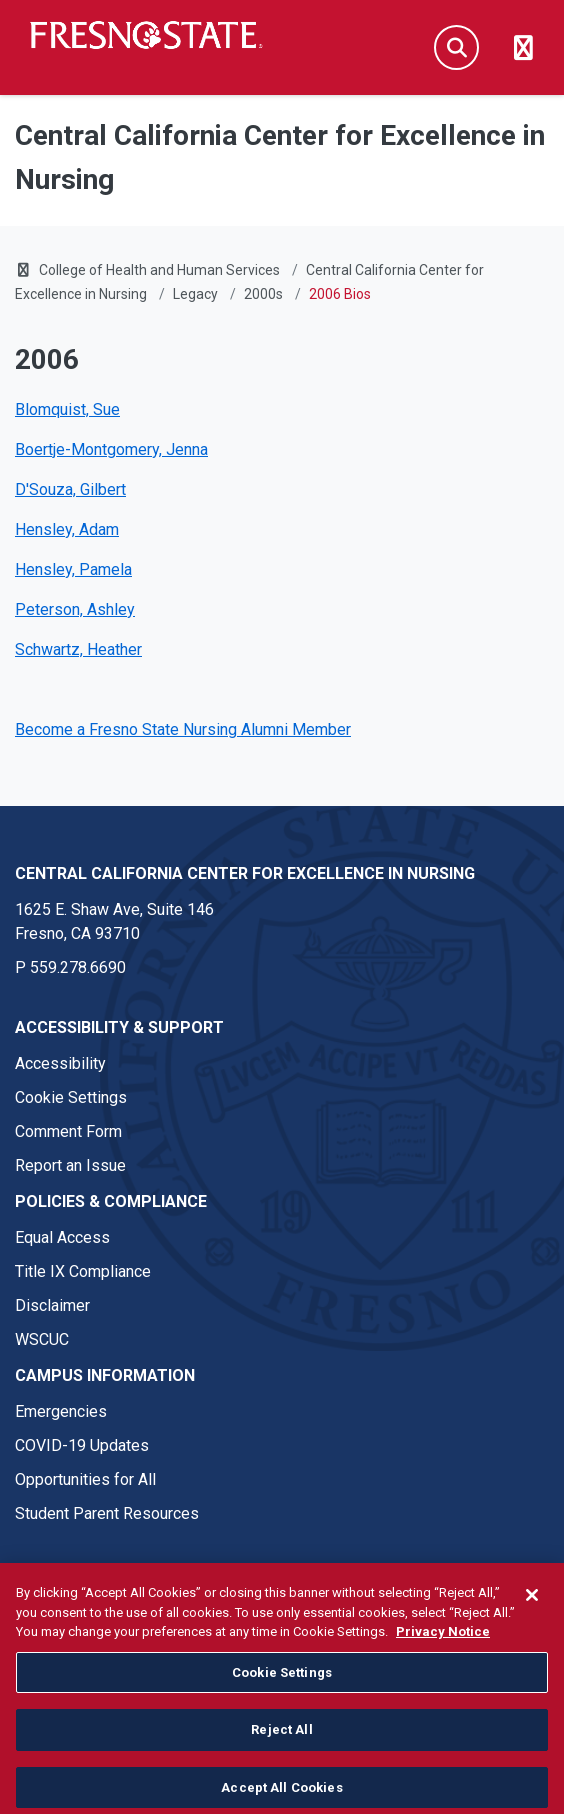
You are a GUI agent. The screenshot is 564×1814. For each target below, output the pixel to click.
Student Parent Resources (107, 1513)
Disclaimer (52, 1305)
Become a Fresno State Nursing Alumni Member (183, 729)
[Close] (532, 1637)
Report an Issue (70, 1165)
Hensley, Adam (67, 529)
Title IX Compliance (83, 1271)
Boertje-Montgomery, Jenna (111, 449)
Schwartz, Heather (78, 649)
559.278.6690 (78, 967)
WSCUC (42, 1339)
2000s (263, 294)
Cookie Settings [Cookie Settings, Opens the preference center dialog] (282, 1714)
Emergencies (61, 1411)
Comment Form (68, 1131)
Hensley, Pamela (73, 569)
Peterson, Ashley (75, 609)
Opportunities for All (85, 1479)
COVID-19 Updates (82, 1445)
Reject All (281, 1772)
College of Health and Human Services (159, 270)
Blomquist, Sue (67, 409)
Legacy (195, 294)
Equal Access (62, 1237)
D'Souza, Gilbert (70, 489)
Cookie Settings (71, 1097)
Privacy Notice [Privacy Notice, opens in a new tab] (443, 1673)
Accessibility (60, 1063)
